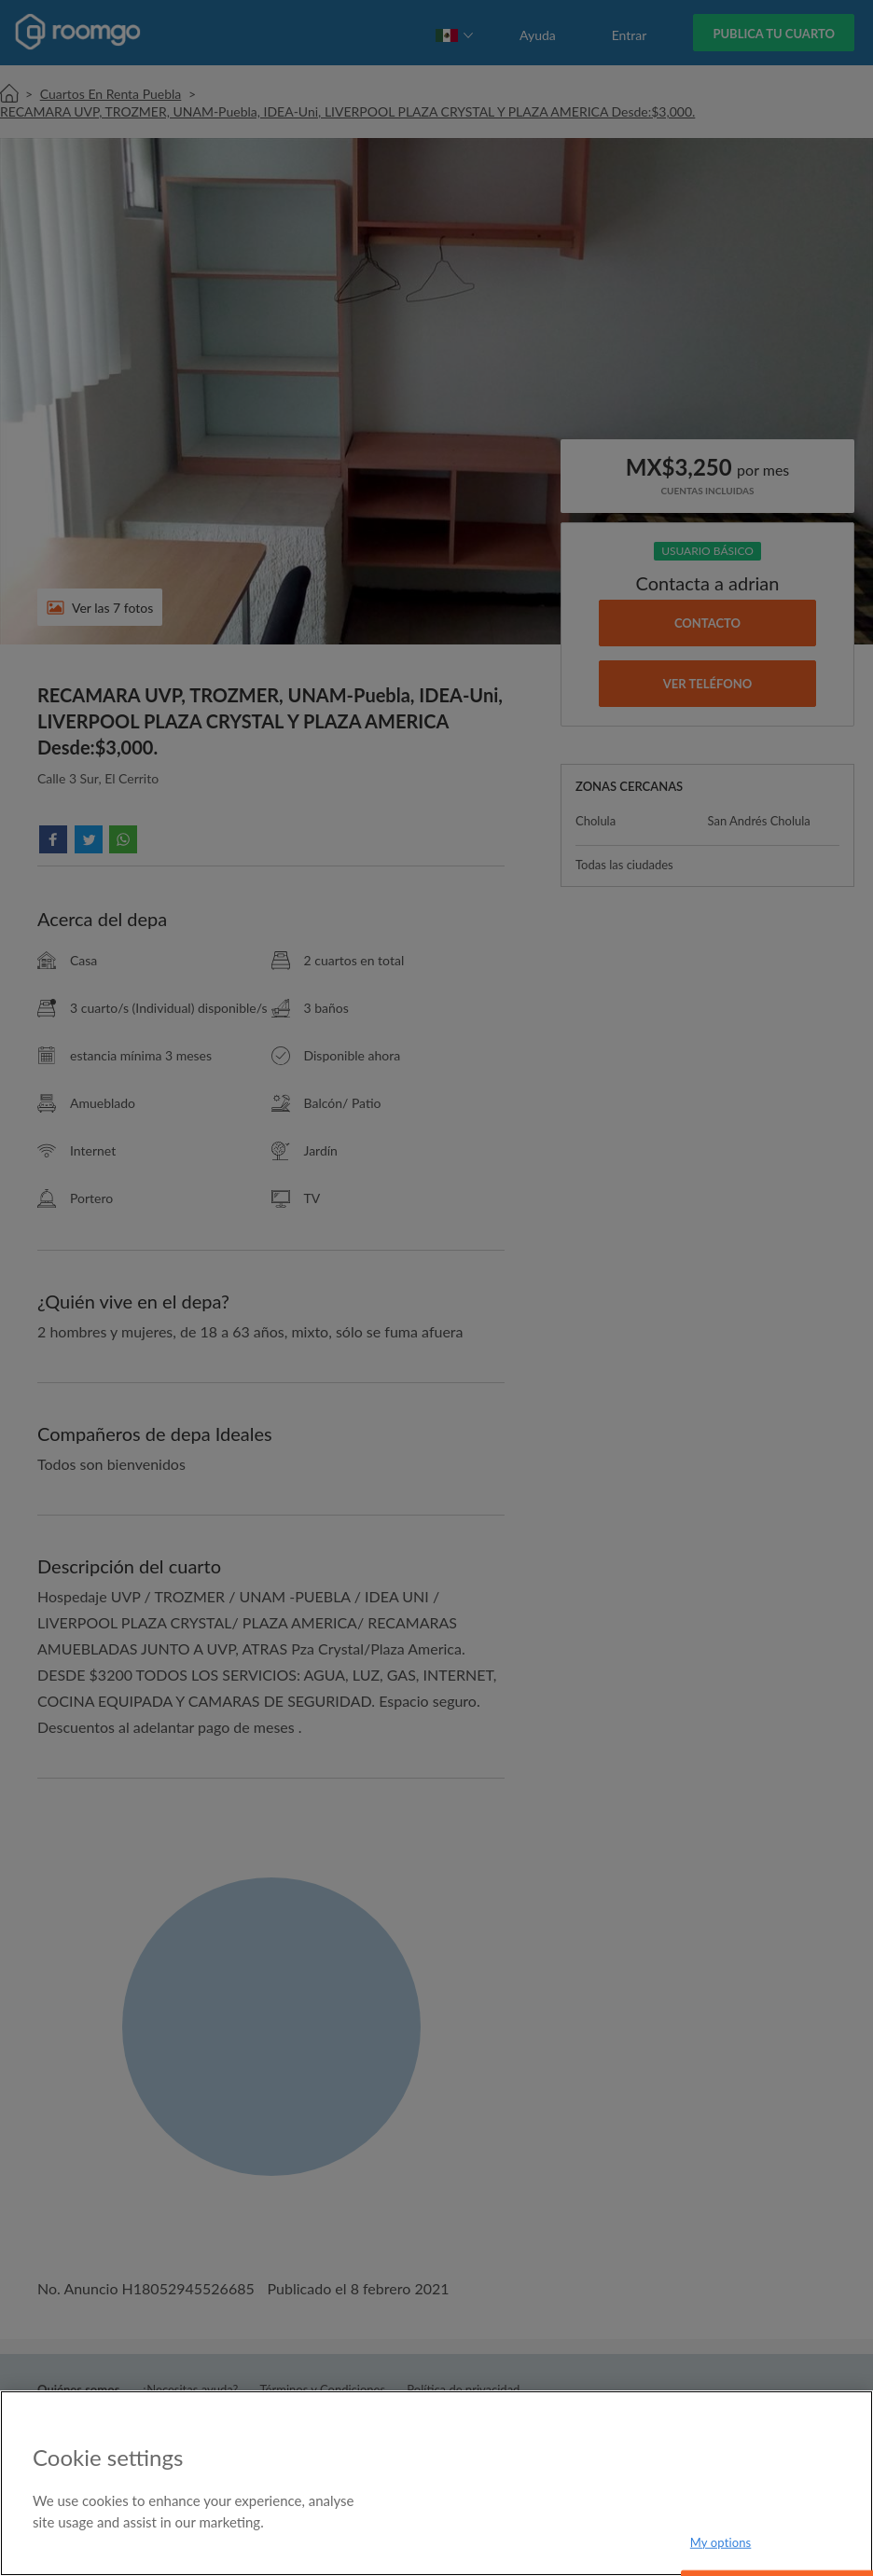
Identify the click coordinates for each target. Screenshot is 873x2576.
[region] (436, 2483)
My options (721, 2541)
